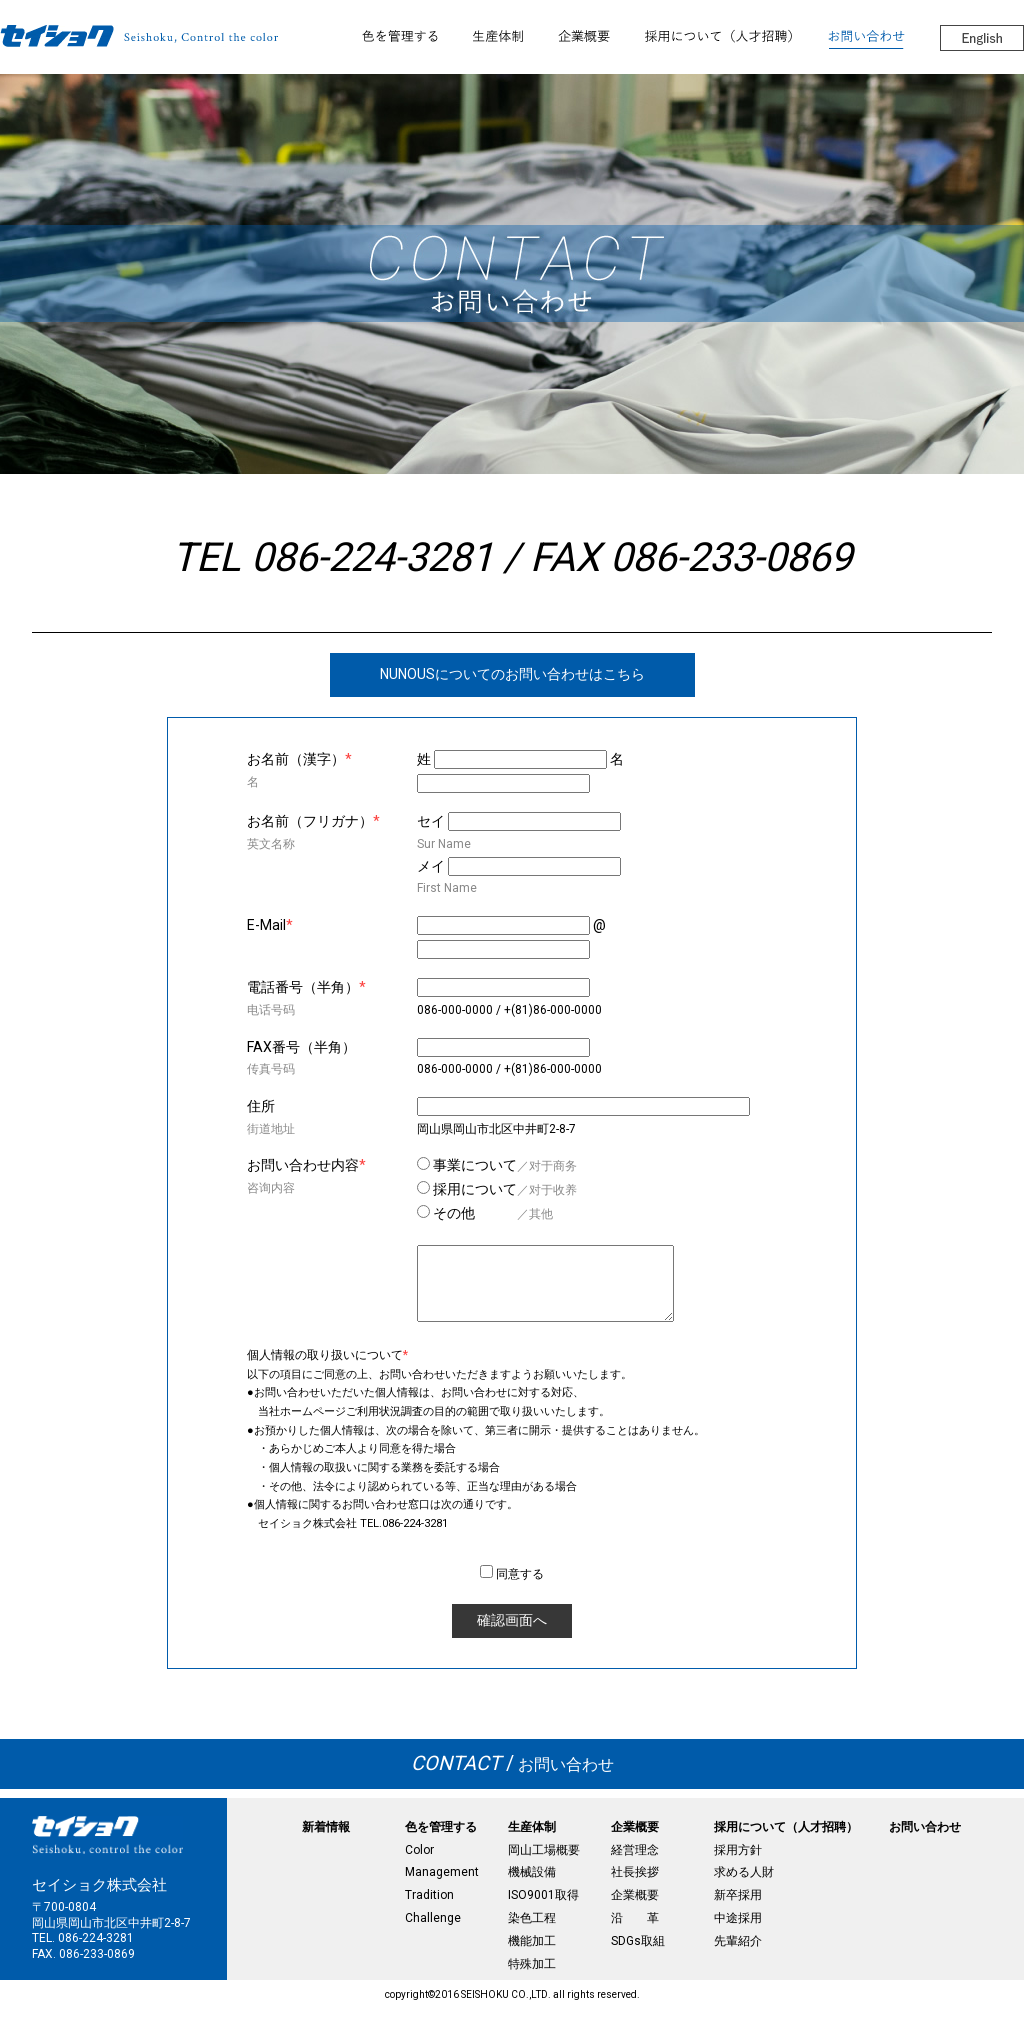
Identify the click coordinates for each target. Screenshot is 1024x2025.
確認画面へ (512, 1635)
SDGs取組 (638, 1956)
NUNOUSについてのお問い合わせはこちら (512, 674)
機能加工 (532, 1956)
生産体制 (532, 1842)
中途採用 (738, 1933)
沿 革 (635, 1933)
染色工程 (532, 1933)
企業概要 (635, 1842)
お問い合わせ (512, 1779)
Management (442, 1887)
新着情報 (326, 1842)
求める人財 (744, 1887)
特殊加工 (532, 1979)
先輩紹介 (738, 1956)
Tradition (429, 1910)
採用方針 (738, 1865)
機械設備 (532, 1887)
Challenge (433, 1933)
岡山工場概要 (544, 1865)
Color (419, 1865)
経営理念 (635, 1865)
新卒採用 (738, 1910)
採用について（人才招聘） (786, 1842)
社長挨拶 (635, 1887)
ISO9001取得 (543, 1910)
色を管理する (441, 1842)
